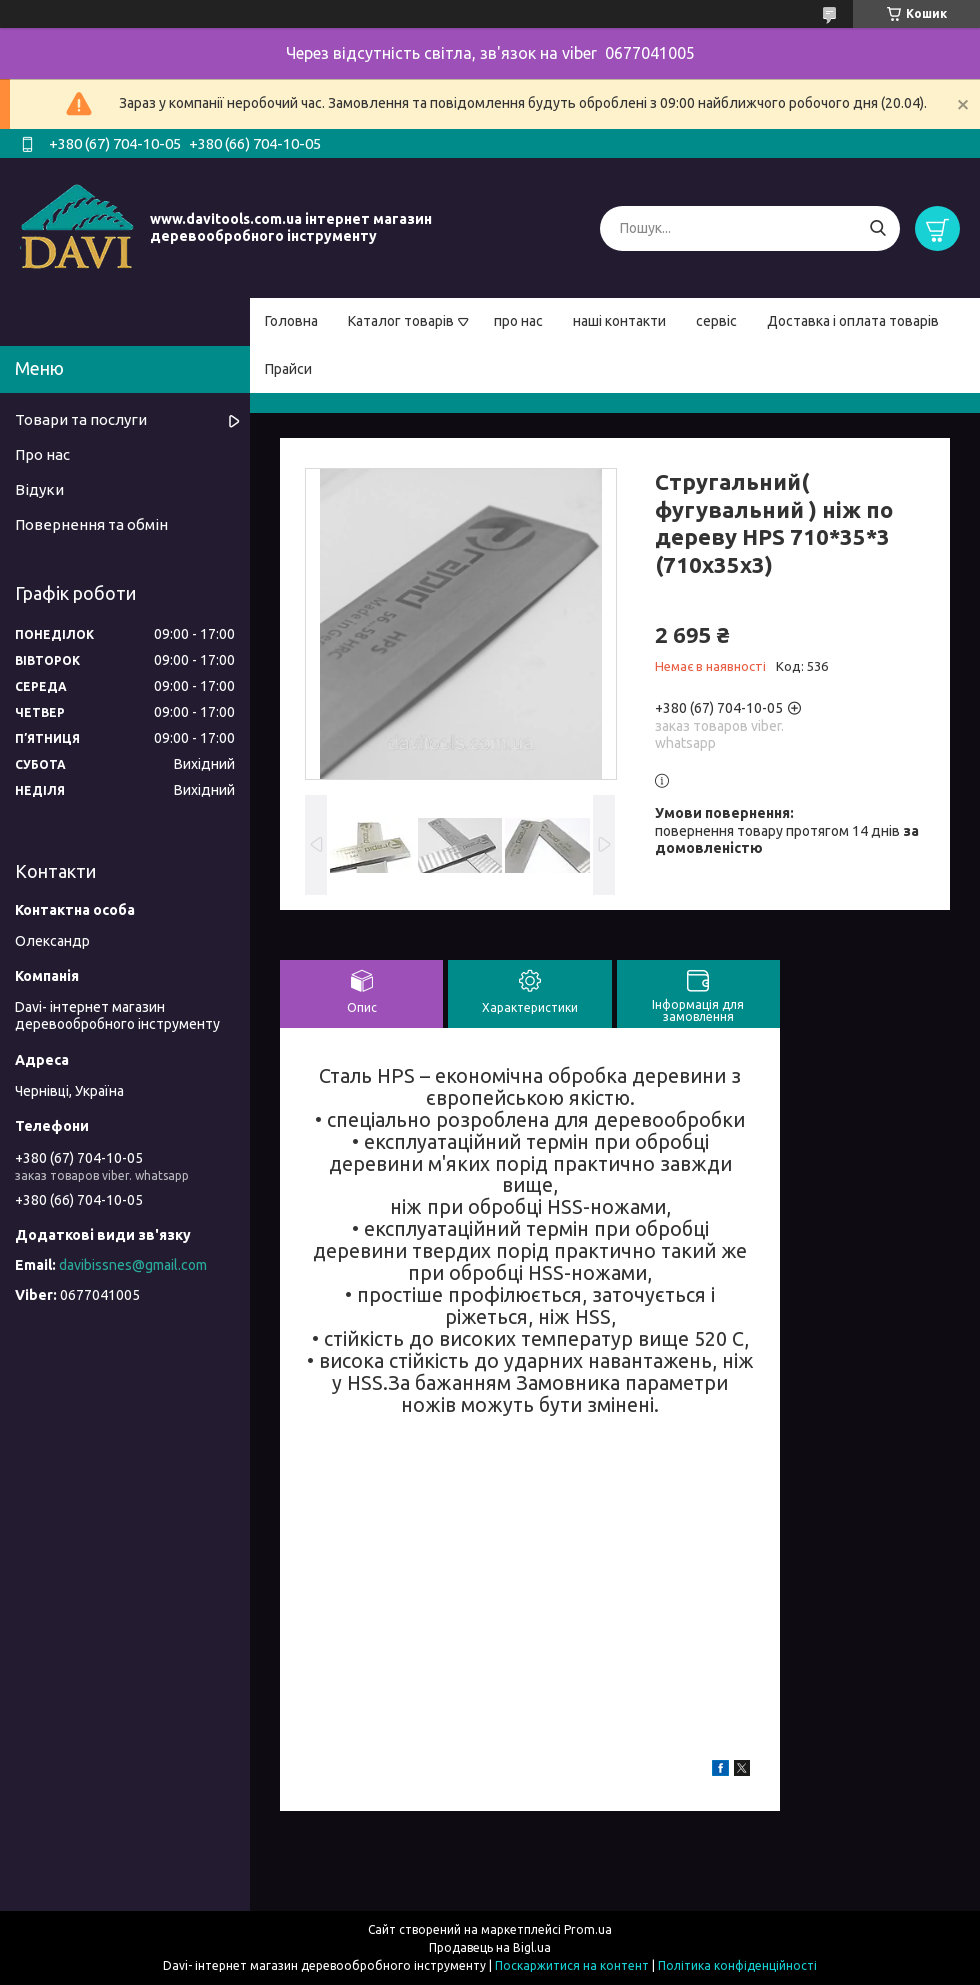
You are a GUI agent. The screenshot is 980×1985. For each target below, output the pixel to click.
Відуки (39, 489)
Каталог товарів (401, 321)
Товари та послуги (81, 419)
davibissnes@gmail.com (133, 1265)
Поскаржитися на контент (572, 1965)
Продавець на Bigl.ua (490, 1947)
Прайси (288, 369)
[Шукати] (877, 228)
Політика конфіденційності (737, 1965)
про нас (518, 321)
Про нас (42, 454)
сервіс (716, 321)
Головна (291, 321)
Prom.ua (588, 1929)
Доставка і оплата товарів (853, 321)
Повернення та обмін (91, 524)
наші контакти (619, 321)
